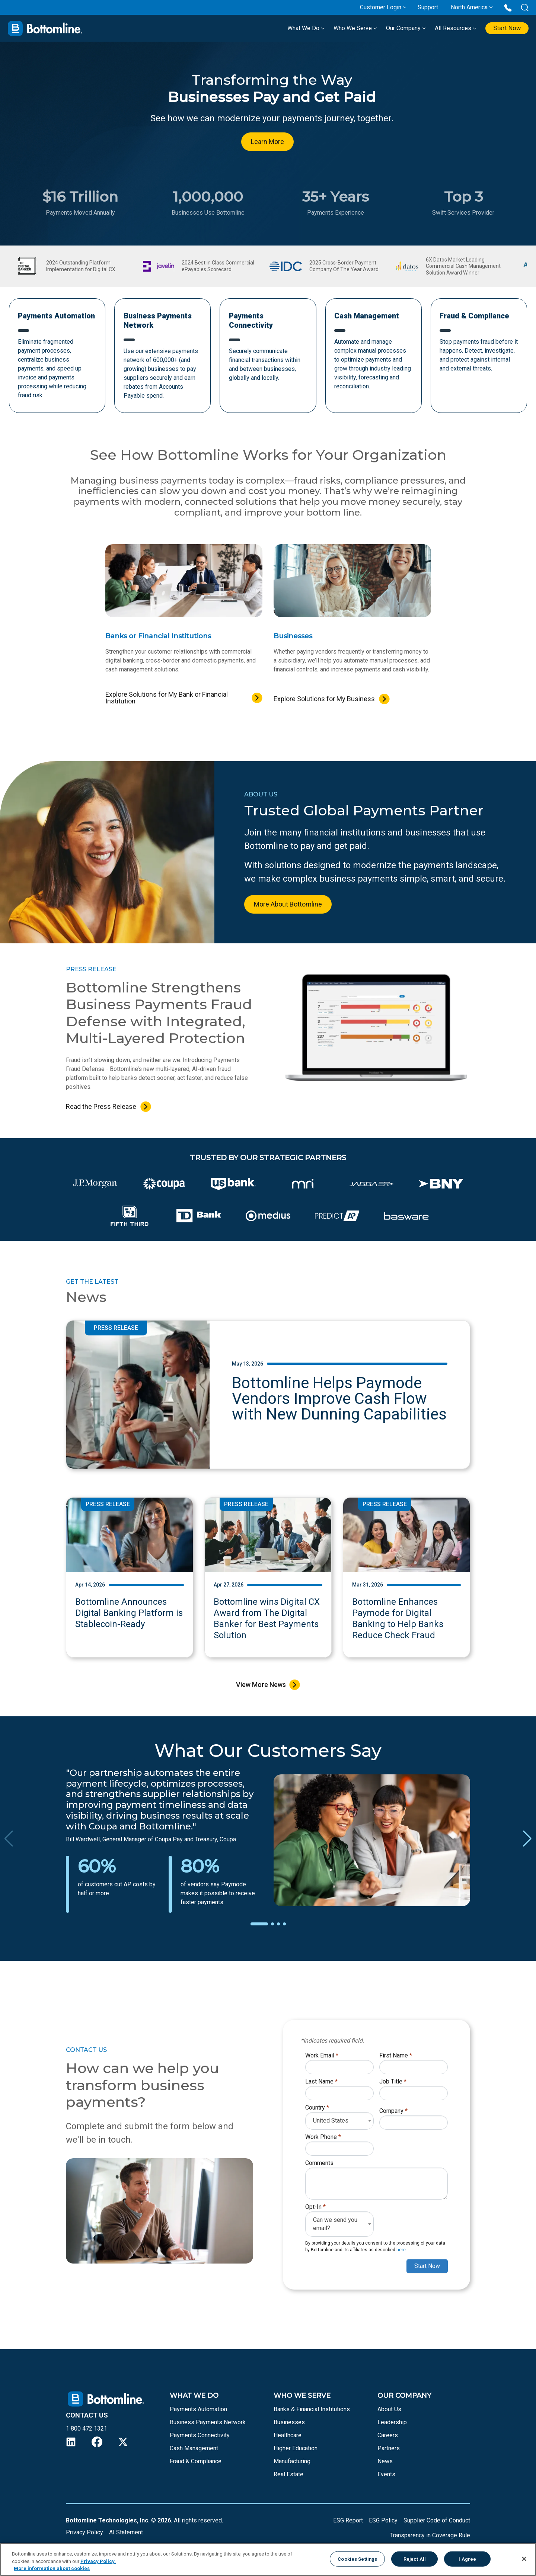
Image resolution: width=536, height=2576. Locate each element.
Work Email (321, 2057)
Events (386, 2476)
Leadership (392, 2424)
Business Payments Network (208, 2424)
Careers (387, 2437)
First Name (395, 2057)
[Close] (524, 2559)
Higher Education (296, 2450)
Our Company (400, 28)
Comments (319, 2164)
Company (393, 2112)
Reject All (414, 2558)
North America (469, 7)
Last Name (321, 2083)
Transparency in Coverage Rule (430, 2537)
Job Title (392, 2083)
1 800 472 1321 (86, 2430)
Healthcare (288, 2437)
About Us (389, 2411)
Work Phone (323, 2138)
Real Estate (288, 2476)
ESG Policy (383, 2522)
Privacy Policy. (98, 2561)
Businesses (289, 2424)
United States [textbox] (330, 2122)
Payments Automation (198, 2411)
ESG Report (348, 2522)
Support (428, 7)
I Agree (467, 2558)
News (385, 2463)
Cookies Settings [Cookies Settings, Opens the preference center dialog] (357, 2558)
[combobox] (339, 2122)
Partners (388, 2450)
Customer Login (380, 7)
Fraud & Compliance (195, 2463)
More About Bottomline (288, 906)
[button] (259, 1925)
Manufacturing (292, 2463)
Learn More (267, 141)
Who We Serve (349, 28)
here (401, 2252)
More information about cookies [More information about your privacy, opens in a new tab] (52, 2568)
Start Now (504, 28)
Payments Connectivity (200, 2437)
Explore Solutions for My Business (324, 701)
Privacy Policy (84, 2534)
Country (317, 2109)
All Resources (450, 28)
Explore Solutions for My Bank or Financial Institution (166, 699)
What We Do (300, 28)
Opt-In (315, 2208)
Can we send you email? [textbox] (335, 2225)
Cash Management (194, 2450)
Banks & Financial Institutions (312, 2411)
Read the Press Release (101, 1108)
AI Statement (126, 2534)
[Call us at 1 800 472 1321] (508, 7)
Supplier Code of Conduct (436, 2522)
